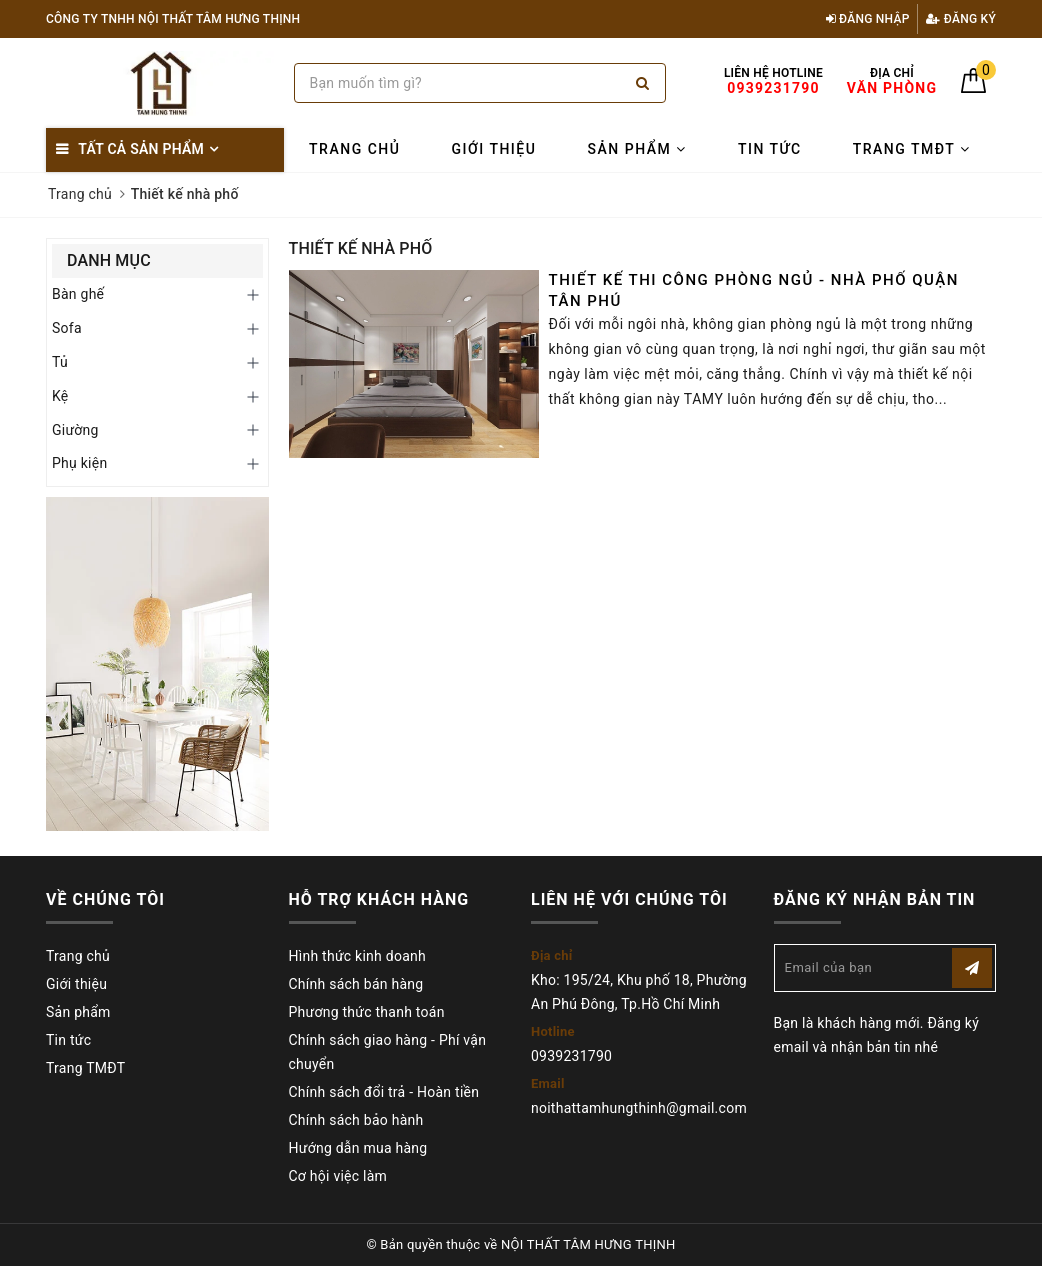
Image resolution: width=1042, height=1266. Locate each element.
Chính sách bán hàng (356, 984)
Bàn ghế (78, 294)
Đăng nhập (868, 19)
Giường (75, 430)
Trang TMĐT (912, 149)
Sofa (67, 328)
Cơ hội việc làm (338, 1176)
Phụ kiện (79, 463)
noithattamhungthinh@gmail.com (639, 1108)
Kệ (60, 396)
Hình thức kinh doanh (357, 956)
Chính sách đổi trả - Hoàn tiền (384, 1092)
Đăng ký (961, 19)
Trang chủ (354, 149)
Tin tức (770, 149)
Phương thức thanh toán (367, 1012)
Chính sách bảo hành (356, 1120)
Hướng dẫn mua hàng (358, 1148)
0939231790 (571, 1056)
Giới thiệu (494, 149)
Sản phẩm (637, 149)
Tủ (60, 362)
